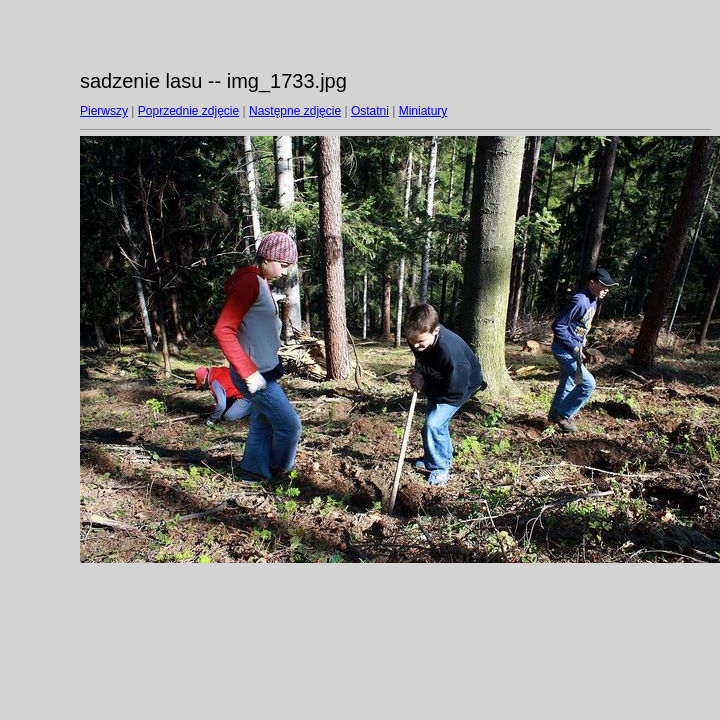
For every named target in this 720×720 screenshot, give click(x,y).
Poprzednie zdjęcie (188, 111)
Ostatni (370, 111)
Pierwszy (104, 111)
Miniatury (423, 111)
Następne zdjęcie (295, 111)
